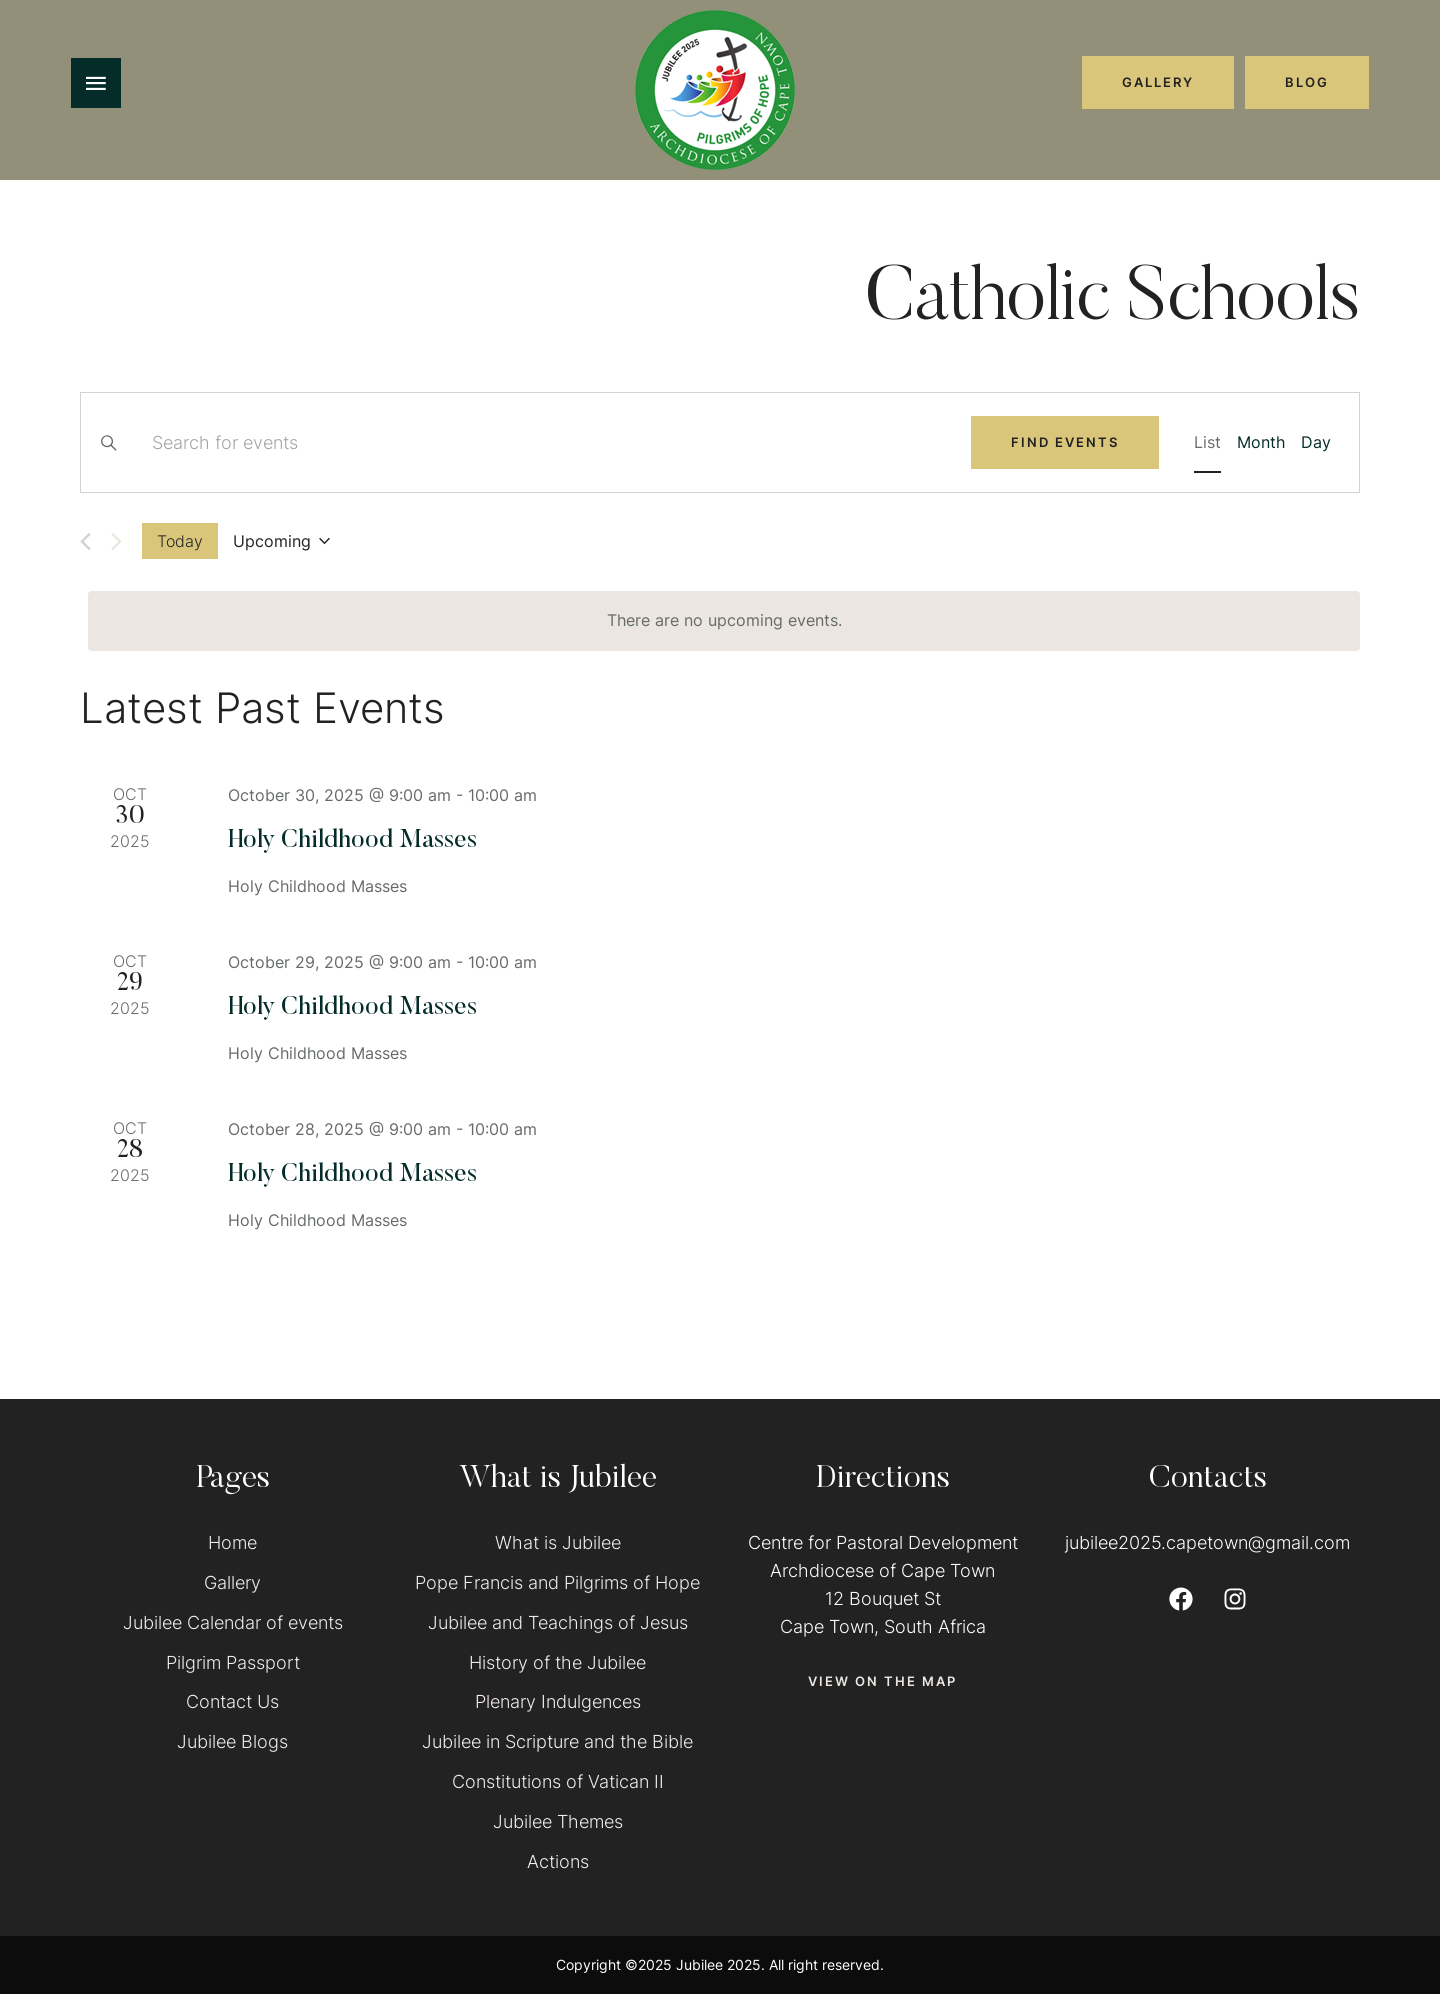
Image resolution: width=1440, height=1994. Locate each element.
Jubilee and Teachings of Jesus (558, 1622)
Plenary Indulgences (558, 1701)
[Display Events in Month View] (1261, 443)
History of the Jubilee (557, 1662)
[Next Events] (116, 541)
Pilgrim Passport (233, 1662)
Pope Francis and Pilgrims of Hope (557, 1582)
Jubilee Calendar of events (233, 1622)
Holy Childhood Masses (352, 841)
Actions (558, 1861)
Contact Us (232, 1701)
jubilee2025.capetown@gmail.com (1207, 1542)
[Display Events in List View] (1207, 443)
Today (180, 541)
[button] (1158, 82)
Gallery (232, 1582)
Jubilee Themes (558, 1821)
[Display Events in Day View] (1316, 443)
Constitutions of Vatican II (558, 1781)
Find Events (1065, 442)
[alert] (724, 621)
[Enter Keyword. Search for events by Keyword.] (549, 443)
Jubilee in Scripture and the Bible (557, 1741)
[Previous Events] (85, 541)
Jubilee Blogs (232, 1741)
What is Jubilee (558, 1542)
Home (232, 1542)
